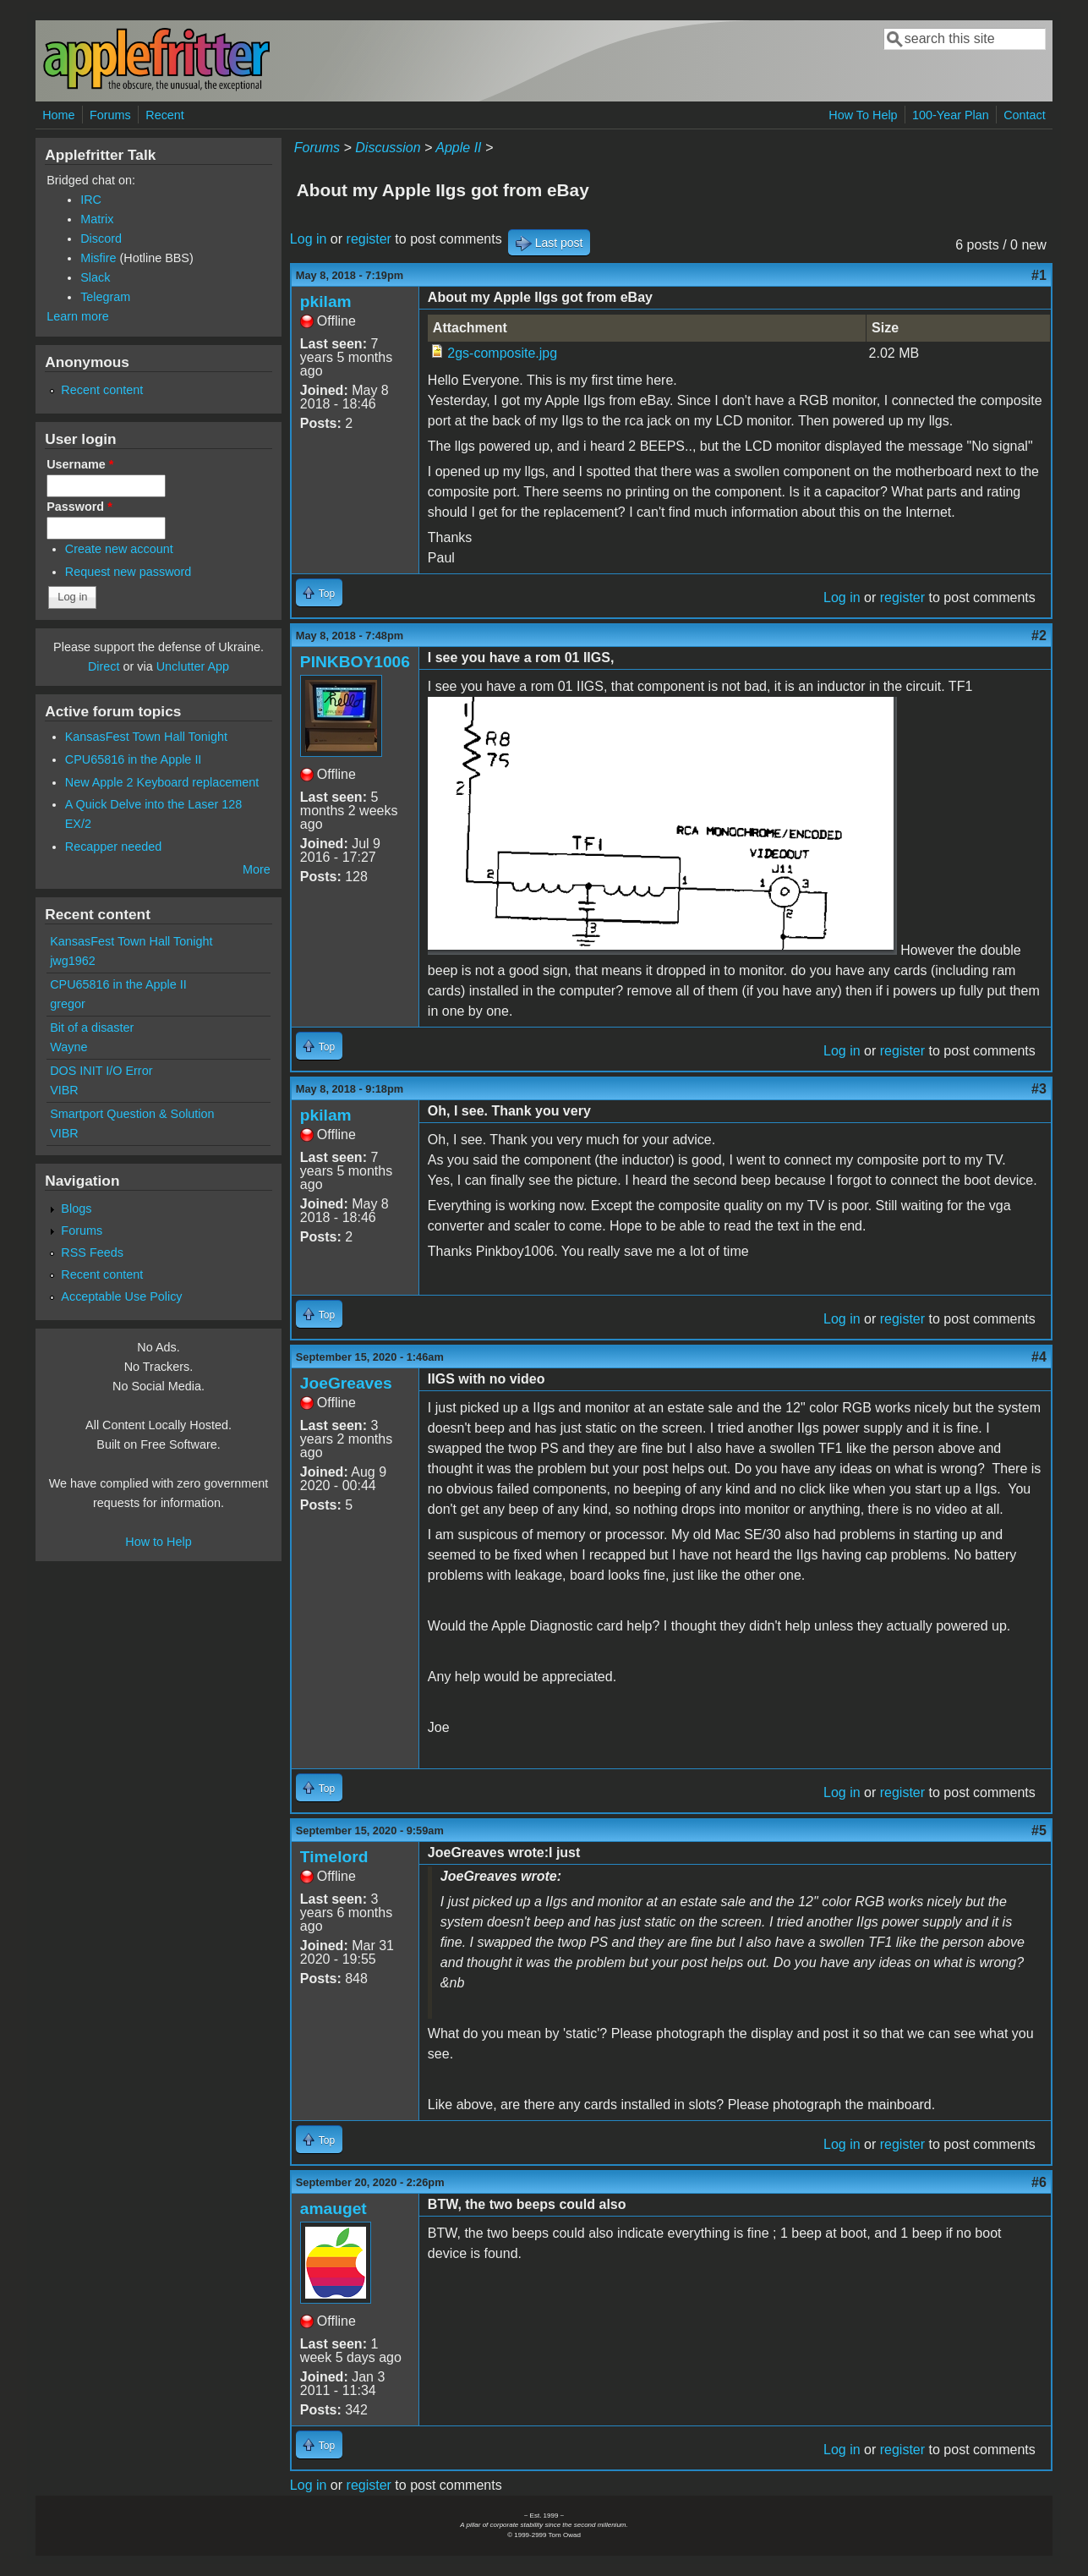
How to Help (158, 1541)
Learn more (77, 316)
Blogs (76, 1208)
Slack (95, 277)
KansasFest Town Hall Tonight (146, 736)
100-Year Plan (950, 115)
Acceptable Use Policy (121, 1296)
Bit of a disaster (92, 1027)
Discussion (387, 147)
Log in (308, 239)
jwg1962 (73, 960)
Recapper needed (113, 846)
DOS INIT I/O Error (101, 1070)
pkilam (326, 301)
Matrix (96, 219)
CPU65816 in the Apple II (133, 759)
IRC (90, 199)
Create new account (119, 549)
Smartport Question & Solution (132, 1114)
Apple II (458, 147)
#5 (1039, 1830)
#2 (1039, 635)
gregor (67, 1004)
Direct (104, 666)
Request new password (128, 571)
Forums (110, 115)
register (369, 239)
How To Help (862, 115)
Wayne (68, 1047)
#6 (1039, 2182)
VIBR (64, 1090)
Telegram (105, 297)
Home (58, 115)
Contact (1024, 115)
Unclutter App (192, 666)
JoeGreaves (346, 1383)
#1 (1039, 275)
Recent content (102, 390)
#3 (1039, 1089)
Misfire (98, 258)
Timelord (334, 1857)
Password (79, 506)
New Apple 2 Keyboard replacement (162, 782)
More (257, 869)
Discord (101, 238)
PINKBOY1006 (355, 662)
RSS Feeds (92, 1252)
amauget (333, 2208)
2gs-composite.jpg (502, 353)
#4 (1039, 1357)
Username (79, 464)
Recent (164, 115)
